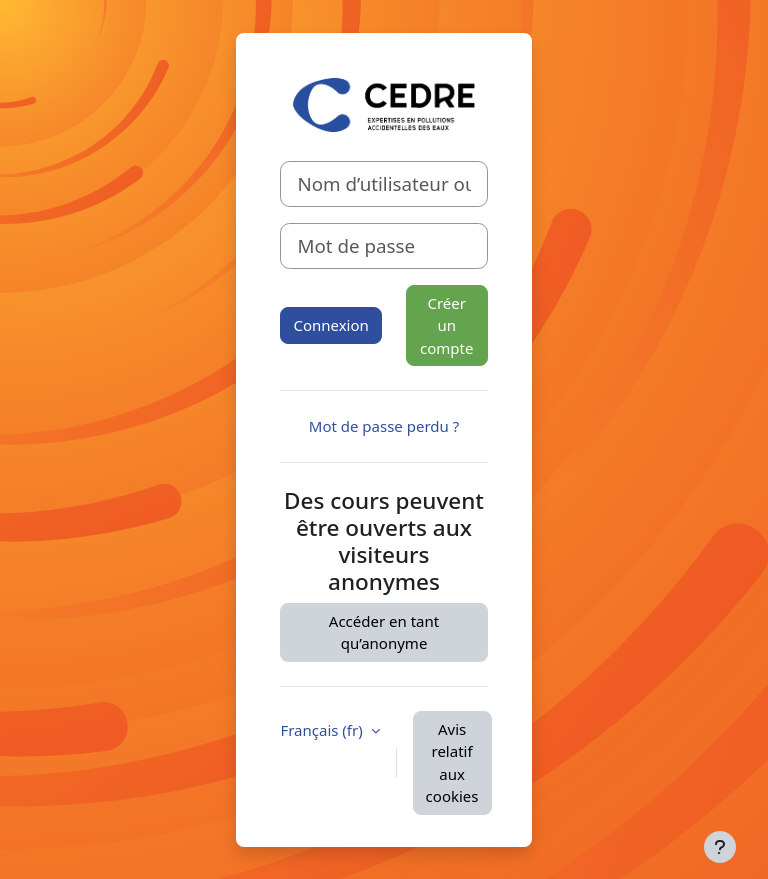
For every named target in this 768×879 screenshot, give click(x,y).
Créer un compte (446, 325)
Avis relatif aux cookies (452, 763)
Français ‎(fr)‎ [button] (323, 730)
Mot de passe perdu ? (384, 426)
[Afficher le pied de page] (720, 847)
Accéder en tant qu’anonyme (384, 632)
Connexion (330, 325)
